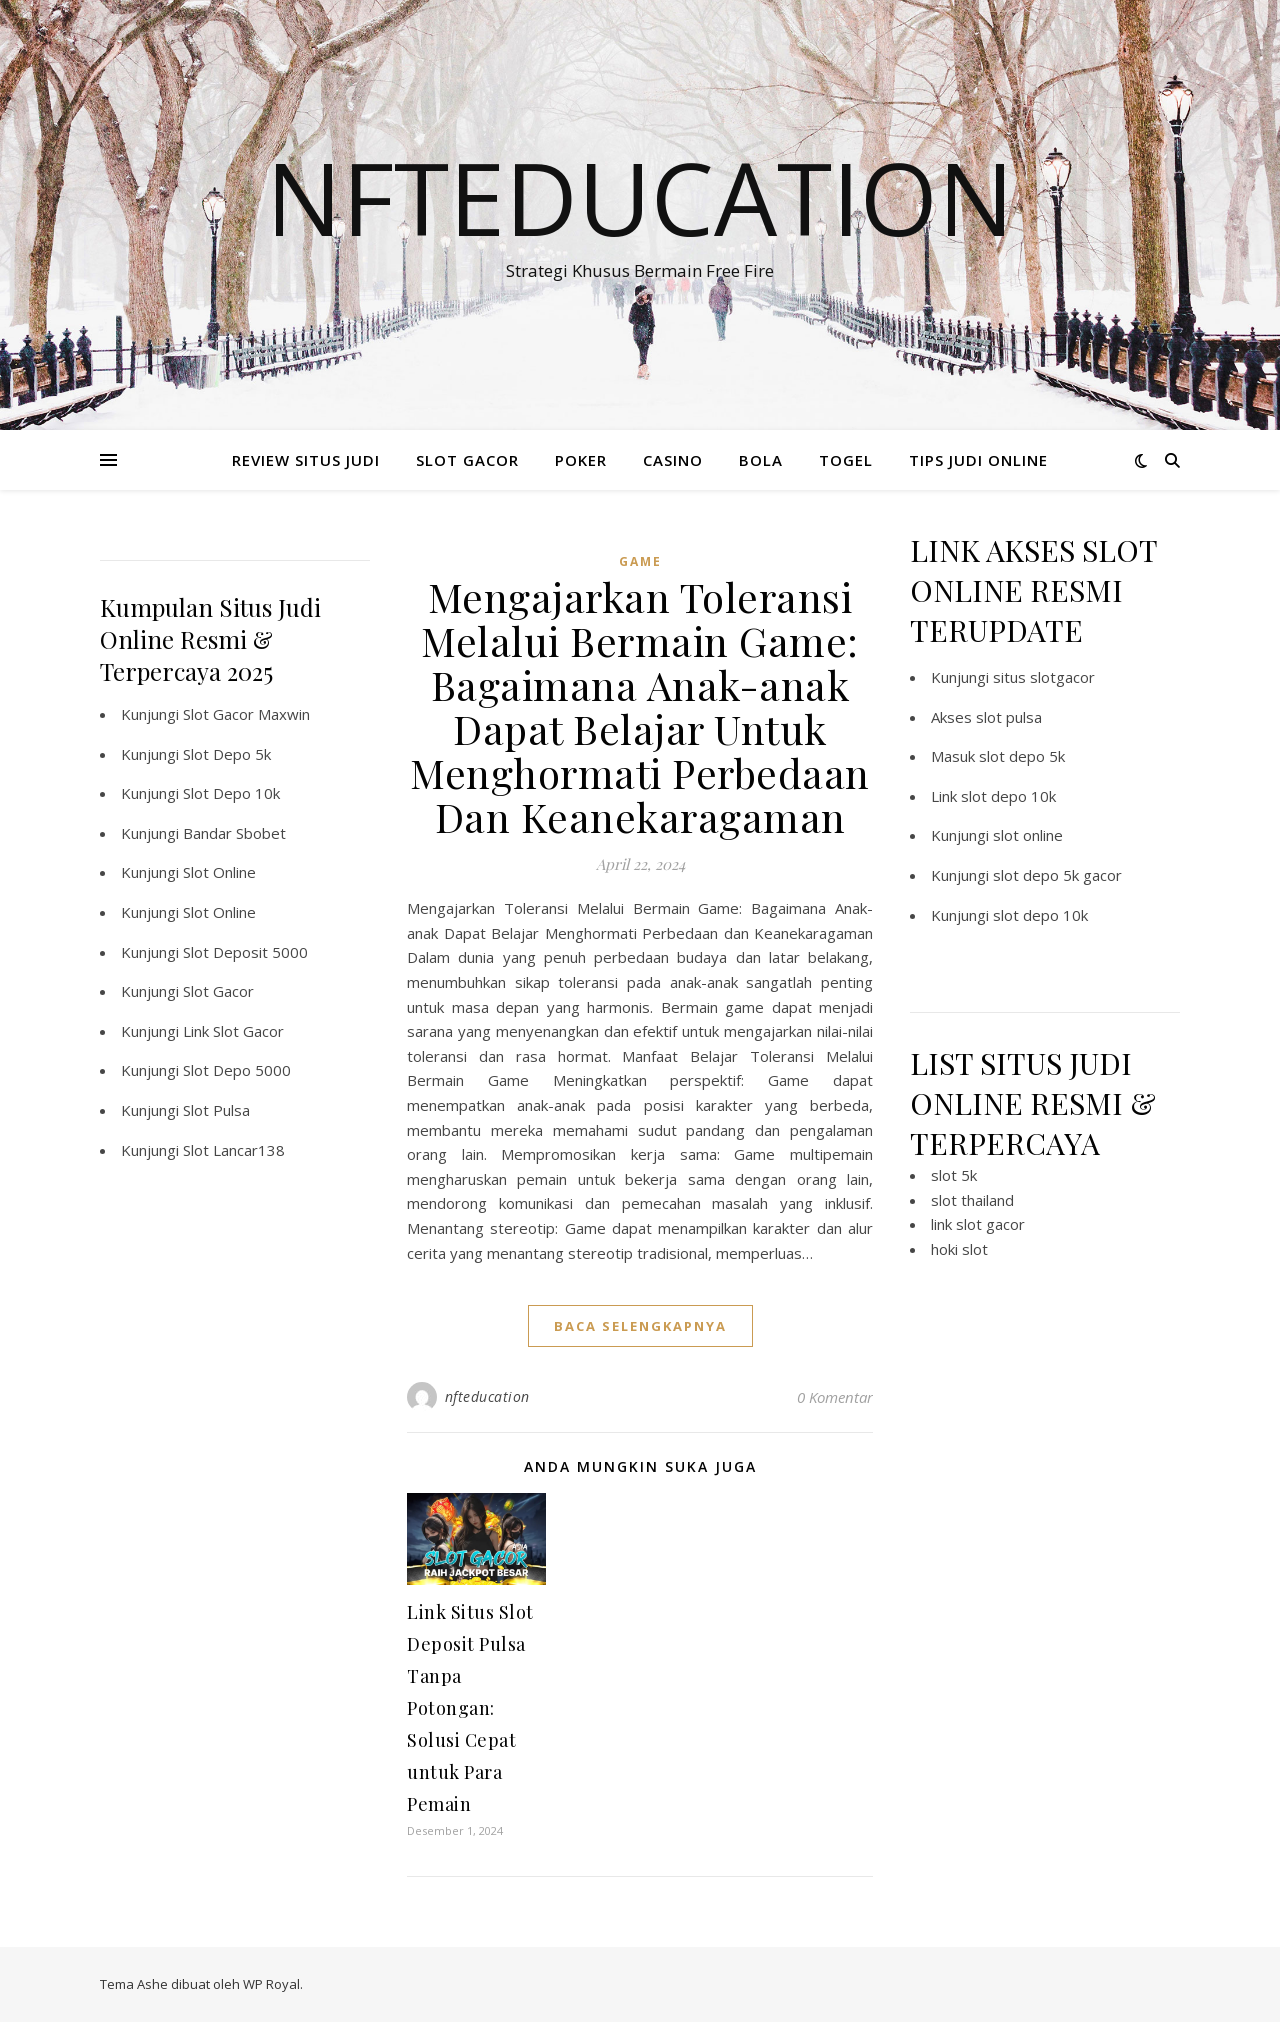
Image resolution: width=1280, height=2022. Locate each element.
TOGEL (846, 460)
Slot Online (219, 872)
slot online (1028, 835)
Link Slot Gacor (233, 1031)
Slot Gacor (218, 991)
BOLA (761, 460)
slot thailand (972, 1200)
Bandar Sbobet (234, 833)
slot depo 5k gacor (1057, 875)
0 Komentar (835, 1397)
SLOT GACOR (467, 460)
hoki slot (959, 1249)
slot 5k (954, 1175)
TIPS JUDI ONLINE (978, 460)
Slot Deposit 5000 (245, 952)
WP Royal (271, 1984)
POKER (581, 460)
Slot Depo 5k (227, 754)
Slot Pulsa (216, 1110)
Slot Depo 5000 (237, 1070)
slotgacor (1062, 677)
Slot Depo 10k (231, 793)
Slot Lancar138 (234, 1150)
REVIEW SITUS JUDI (306, 460)
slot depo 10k (1008, 796)
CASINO (673, 460)
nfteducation (487, 1396)
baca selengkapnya (640, 1326)
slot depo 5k (1022, 756)
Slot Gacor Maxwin (246, 714)
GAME (640, 561)
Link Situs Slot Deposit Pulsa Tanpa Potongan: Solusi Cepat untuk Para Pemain (470, 1708)
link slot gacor (978, 1224)
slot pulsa (1009, 717)
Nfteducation (640, 197)
